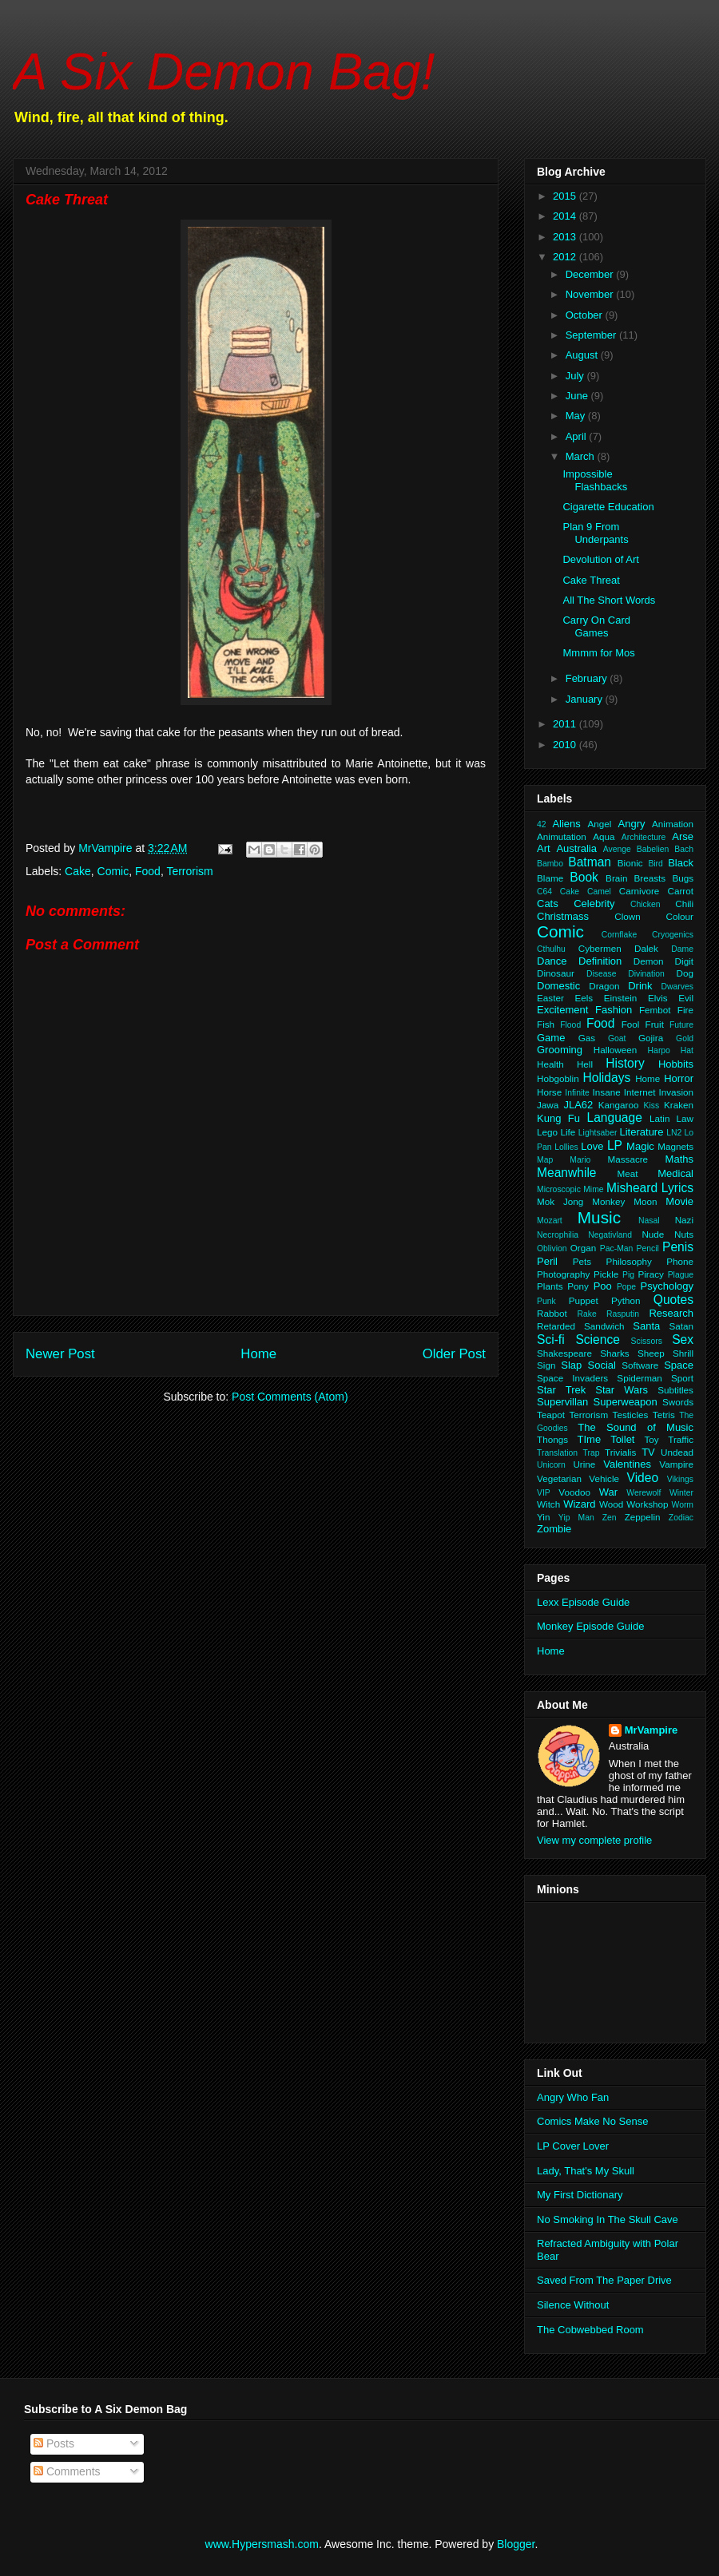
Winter (681, 1492)
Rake (586, 1314)
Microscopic (559, 1189)
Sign (546, 1365)
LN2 (673, 1132)
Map (545, 1159)
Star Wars (621, 1390)
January (586, 699)
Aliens (566, 824)
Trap (591, 1453)
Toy (651, 1439)
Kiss (652, 1105)
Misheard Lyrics (649, 1188)
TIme (590, 1439)
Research (671, 1313)
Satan (681, 1326)
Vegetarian (559, 1478)
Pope (626, 1286)
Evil (685, 998)
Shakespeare (564, 1353)
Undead (677, 1452)
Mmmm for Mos (598, 653)
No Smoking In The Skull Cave (607, 2219)
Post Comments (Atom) (290, 1396)
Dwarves (677, 986)
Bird (655, 863)
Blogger (515, 2544)
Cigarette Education (607, 507)
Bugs (682, 878)
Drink (640, 986)
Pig (628, 1274)
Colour (679, 916)
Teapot (551, 1414)
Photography (563, 1274)
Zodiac (681, 1517)
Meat (627, 1173)
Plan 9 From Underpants (595, 533)
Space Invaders (572, 1378)
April (578, 436)
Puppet (583, 1300)
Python (625, 1300)
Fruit (655, 1024)
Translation (557, 1453)
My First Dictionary (580, 2195)
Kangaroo (618, 1105)
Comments (67, 2471)
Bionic (630, 863)
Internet (640, 1092)
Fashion (613, 1010)
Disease (601, 973)
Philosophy (629, 1261)
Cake (78, 871)
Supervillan (562, 1402)
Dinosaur (555, 973)
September (592, 335)
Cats (547, 904)
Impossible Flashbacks (594, 480)
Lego (547, 1132)
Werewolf (643, 1492)
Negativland (610, 1235)
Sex (682, 1339)
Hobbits (675, 1064)
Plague (680, 1274)
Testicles (631, 1414)
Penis (677, 1247)
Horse (549, 1092)
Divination (646, 973)
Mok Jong (560, 1201)
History (625, 1063)
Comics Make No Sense (592, 2121)
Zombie (554, 1529)
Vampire (676, 1464)
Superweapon (625, 1402)
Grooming (559, 1050)
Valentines (627, 1464)
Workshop (647, 1504)
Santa (646, 1326)
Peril (547, 1261)
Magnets (675, 1146)
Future (681, 1024)
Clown (627, 916)
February (588, 678)
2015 (566, 196)
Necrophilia (557, 1235)
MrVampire (651, 1730)
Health (550, 1064)
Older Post (454, 1353)
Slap (571, 1365)
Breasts (650, 878)
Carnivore (639, 891)
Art (543, 848)
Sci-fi (551, 1339)
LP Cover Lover (573, 2146)
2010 (566, 745)
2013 (566, 237)
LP (614, 1145)
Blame (550, 878)
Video (643, 1477)
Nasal (649, 1220)
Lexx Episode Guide (583, 1602)
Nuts (683, 1234)
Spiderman (639, 1378)
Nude (653, 1234)
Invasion (676, 1092)
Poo (603, 1286)
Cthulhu (551, 949)
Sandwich (604, 1326)
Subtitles (675, 1390)
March (582, 456)
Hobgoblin (558, 1078)
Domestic (558, 986)
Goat (617, 1038)
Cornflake (619, 934)
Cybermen (600, 948)
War (608, 1492)
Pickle (606, 1274)
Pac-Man (617, 1248)
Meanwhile (567, 1172)
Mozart (549, 1220)
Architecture (643, 837)
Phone (679, 1261)
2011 (566, 724)
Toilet (622, 1439)
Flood (570, 1024)
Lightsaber (598, 1132)
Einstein (621, 998)
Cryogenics (672, 934)
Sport (682, 1378)
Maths (679, 1159)
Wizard (579, 1504)
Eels (583, 998)
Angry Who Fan (573, 2097)
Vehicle (604, 1478)
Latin (659, 1118)
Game (551, 1038)
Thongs (552, 1439)
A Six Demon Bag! (224, 71)
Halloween (616, 1049)
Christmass (563, 916)
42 (541, 824)
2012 (566, 257)
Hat (687, 1050)
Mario (580, 1159)
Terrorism (189, 871)
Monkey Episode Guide (590, 1626)
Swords (677, 1402)
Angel (599, 823)
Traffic (680, 1439)
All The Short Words (608, 600)
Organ (583, 1247)
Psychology (667, 1286)
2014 (566, 216)
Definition (600, 961)
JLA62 (578, 1105)
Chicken (645, 904)
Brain (616, 878)
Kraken (678, 1105)
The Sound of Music (635, 1427)
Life (568, 1132)
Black (680, 863)
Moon (645, 1201)
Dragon (604, 986)
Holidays (606, 1077)
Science (597, 1339)
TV (648, 1452)
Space (678, 1365)
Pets (582, 1261)
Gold (684, 1038)
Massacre (627, 1159)
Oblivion (552, 1248)
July (576, 376)
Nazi (684, 1220)
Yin (543, 1517)
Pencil (648, 1248)
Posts (54, 2443)
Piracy (650, 1274)
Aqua (603, 836)
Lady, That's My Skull (585, 2171)
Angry (632, 824)
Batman (589, 862)
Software (640, 1365)
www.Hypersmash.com (262, 2544)
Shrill (683, 1353)
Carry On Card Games (596, 626)
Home (258, 1353)
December (591, 274)
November (591, 294)
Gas (586, 1037)
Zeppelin (643, 1517)
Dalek (646, 948)
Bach (683, 849)
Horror (678, 1078)
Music (599, 1217)
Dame (682, 949)
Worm (683, 1504)
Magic (640, 1146)
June (578, 396)
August (583, 355)
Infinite (577, 1092)
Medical (675, 1173)
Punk (546, 1301)
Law (685, 1118)
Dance (552, 961)
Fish (545, 1024)
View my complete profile (594, 1840)
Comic (113, 871)
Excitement (562, 1010)
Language (614, 1117)
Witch (548, 1504)
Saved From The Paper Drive (604, 2280)
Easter (550, 998)
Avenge (617, 849)
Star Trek (561, 1390)
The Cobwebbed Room (590, 2330)
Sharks (614, 1353)
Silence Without (573, 2305)
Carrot (680, 891)
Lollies (566, 1147)
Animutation (561, 836)
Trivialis (620, 1452)
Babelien (653, 849)
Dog (685, 973)
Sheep (651, 1353)
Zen (609, 1517)
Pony (578, 1286)
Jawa (547, 1105)
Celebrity (594, 904)
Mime (593, 1189)
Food (148, 871)
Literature (642, 1132)
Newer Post (60, 1353)
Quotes (673, 1299)
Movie (679, 1201)
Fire (685, 1010)
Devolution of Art (600, 559)
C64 (544, 891)
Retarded (556, 1326)
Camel (599, 891)
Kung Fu (558, 1118)
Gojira (650, 1037)
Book (584, 877)
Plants (549, 1286)
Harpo (659, 1050)
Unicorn (551, 1464)
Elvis (658, 998)
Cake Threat (590, 580)
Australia (576, 848)
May (577, 416)
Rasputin (622, 1314)
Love (592, 1146)
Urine (584, 1464)
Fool (631, 1024)
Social (602, 1365)
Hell (585, 1064)
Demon (649, 961)
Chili (684, 903)
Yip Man (576, 1517)
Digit (684, 961)
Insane (607, 1092)
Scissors (646, 1341)
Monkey (608, 1201)
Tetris (664, 1414)
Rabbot (552, 1313)
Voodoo (574, 1492)
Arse (682, 836)
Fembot (655, 1010)
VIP (543, 1492)
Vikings (680, 1479)
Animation (672, 823)
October (586, 315)
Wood (611, 1504)
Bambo (550, 863)
